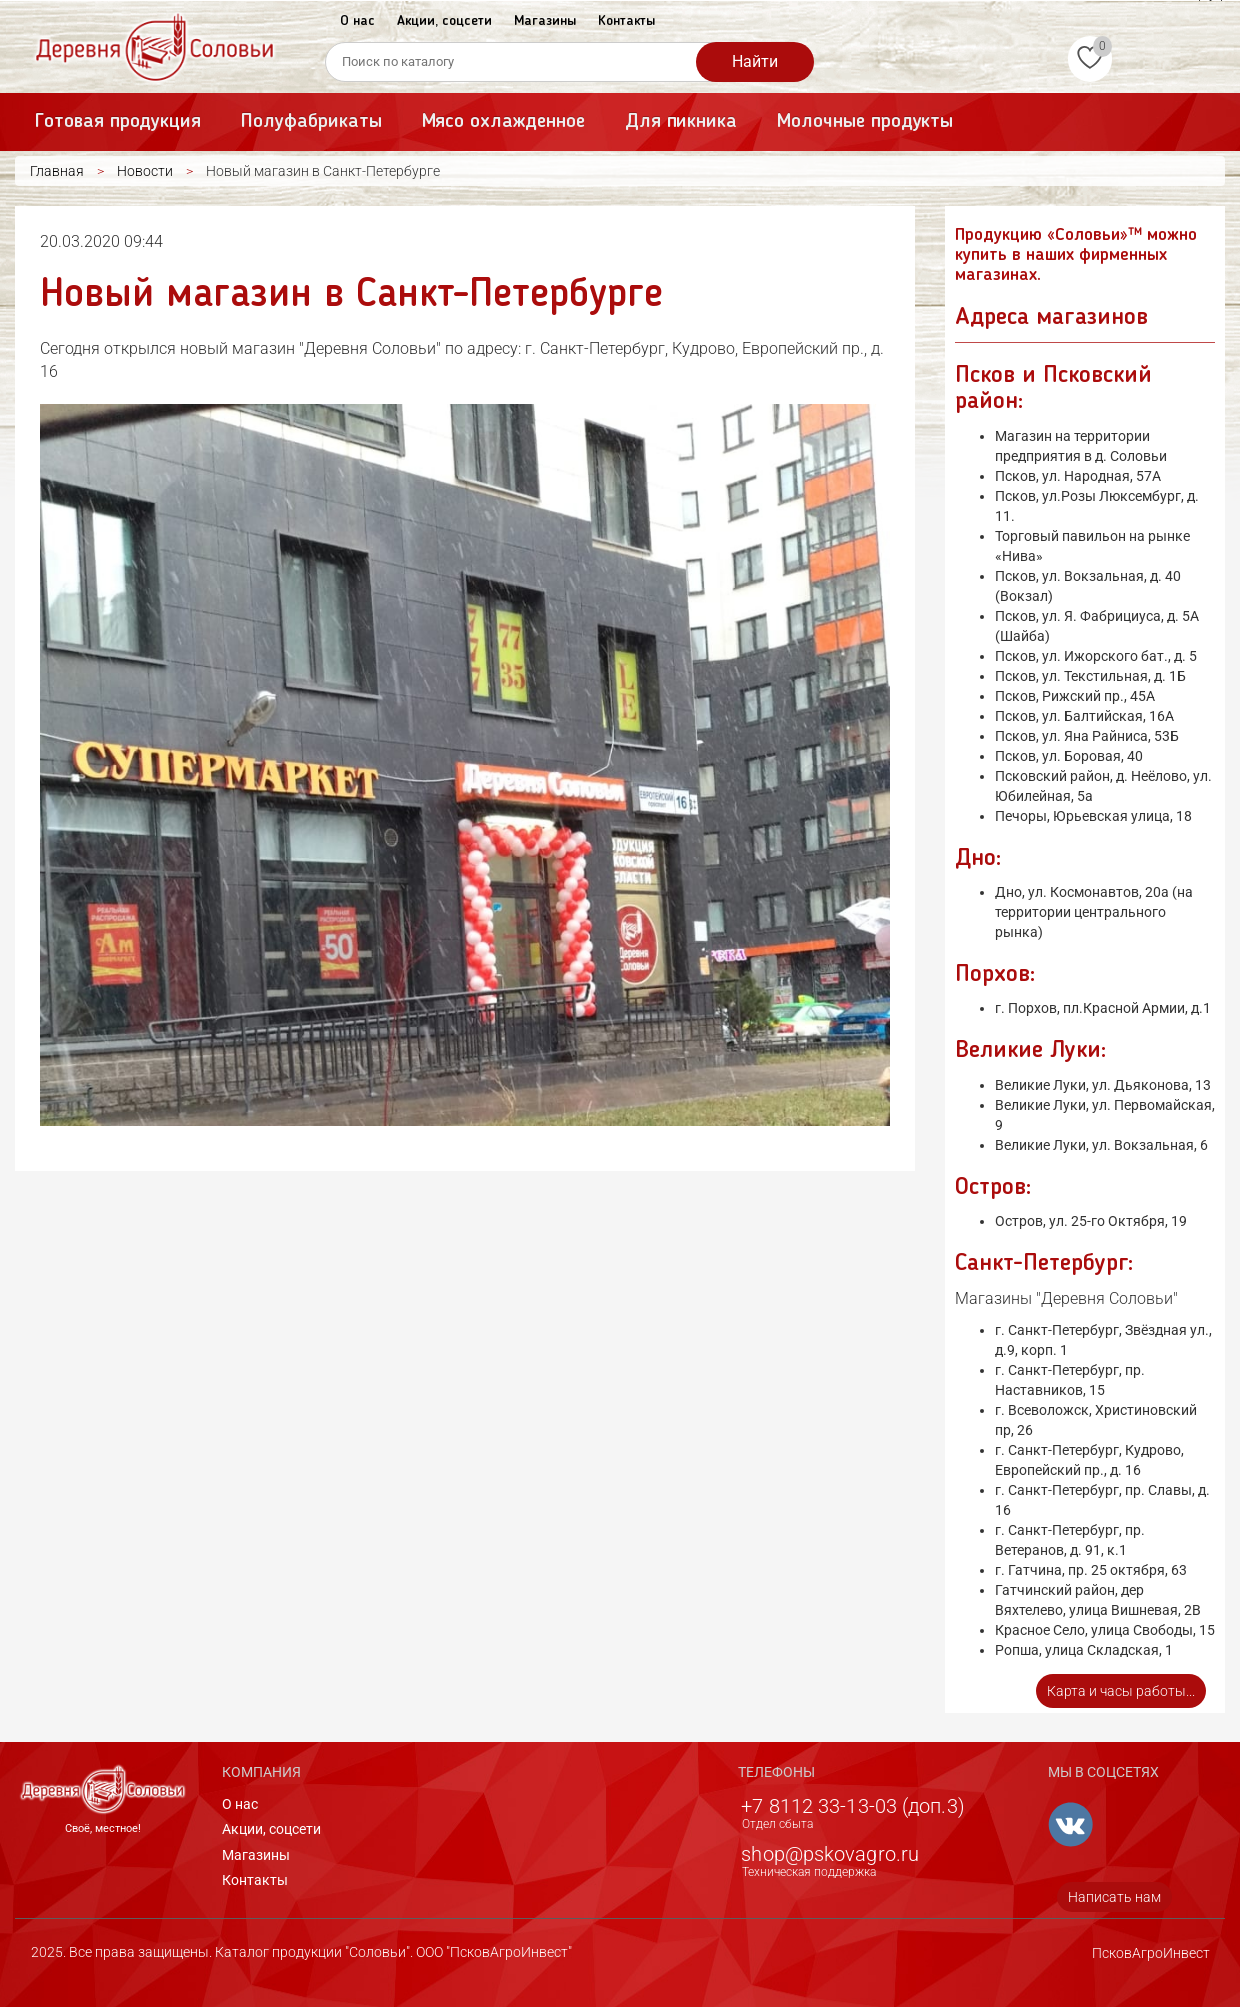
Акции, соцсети (444, 21)
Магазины (545, 21)
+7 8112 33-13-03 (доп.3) (852, 1806)
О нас (357, 21)
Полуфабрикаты (311, 122)
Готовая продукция (118, 122)
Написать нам (1114, 1897)
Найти (755, 61)
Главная (57, 171)
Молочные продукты (865, 122)
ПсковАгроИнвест (1151, 1953)
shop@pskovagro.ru (830, 1854)
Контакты (626, 21)
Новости (145, 171)
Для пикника (681, 122)
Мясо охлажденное (503, 122)
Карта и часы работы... (1121, 1691)
